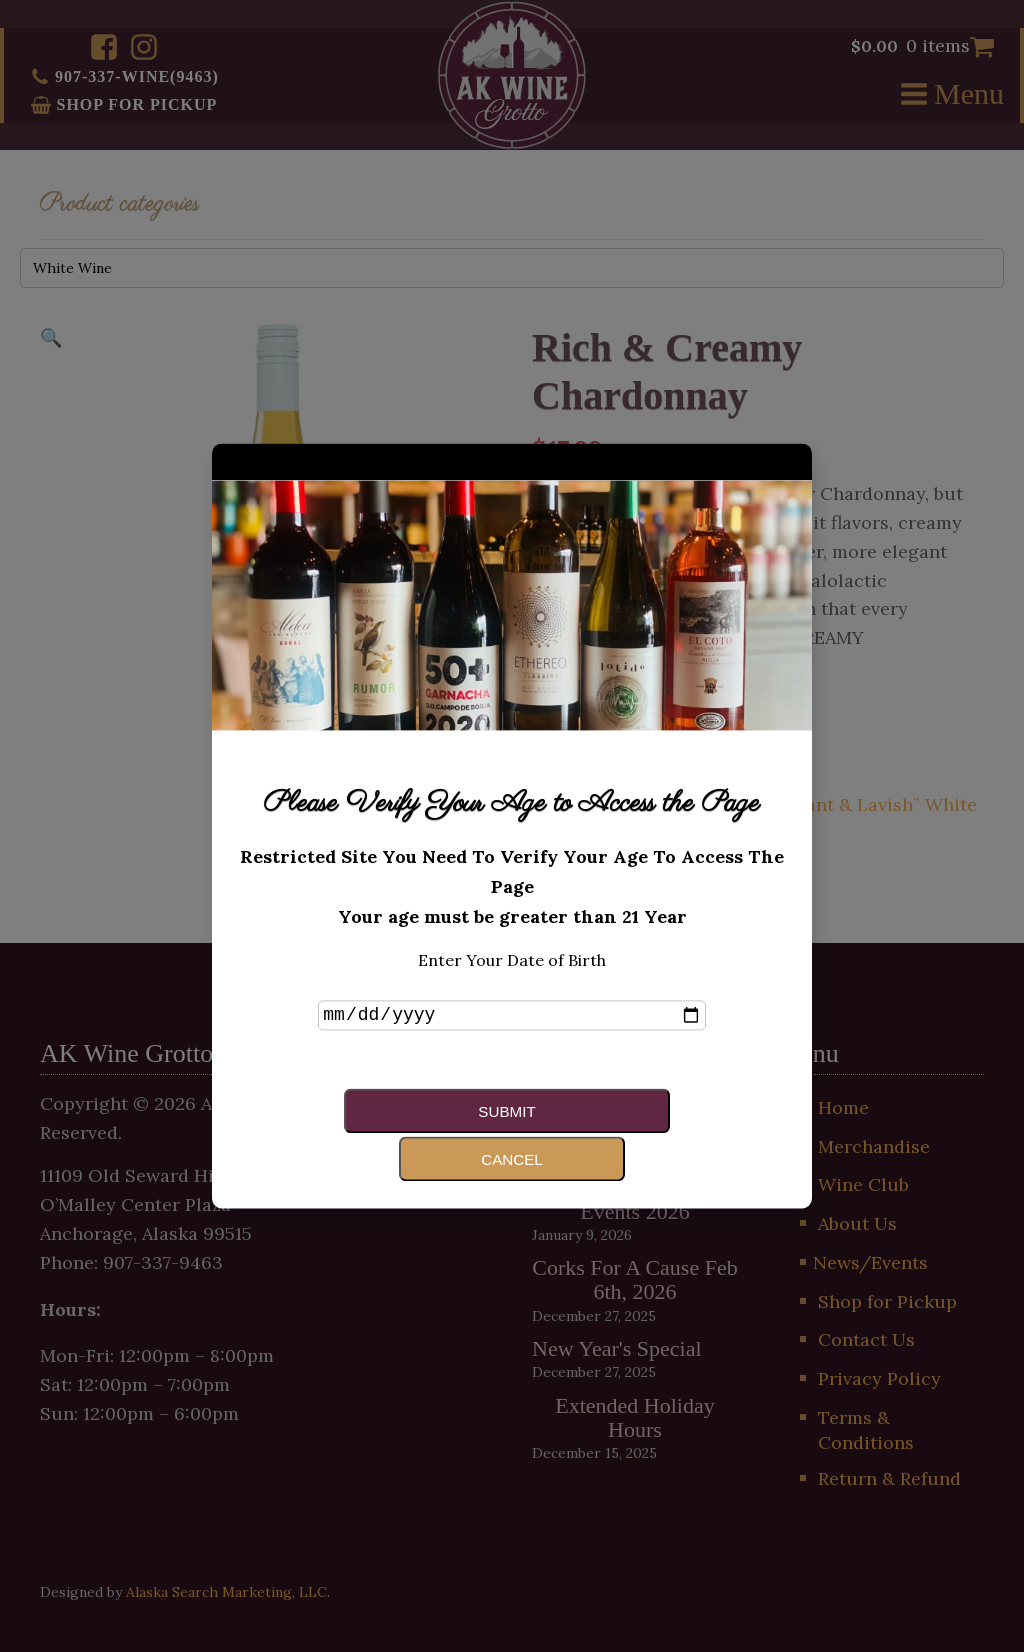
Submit (404, 1133)
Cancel (604, 1133)
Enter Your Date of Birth (512, 983)
